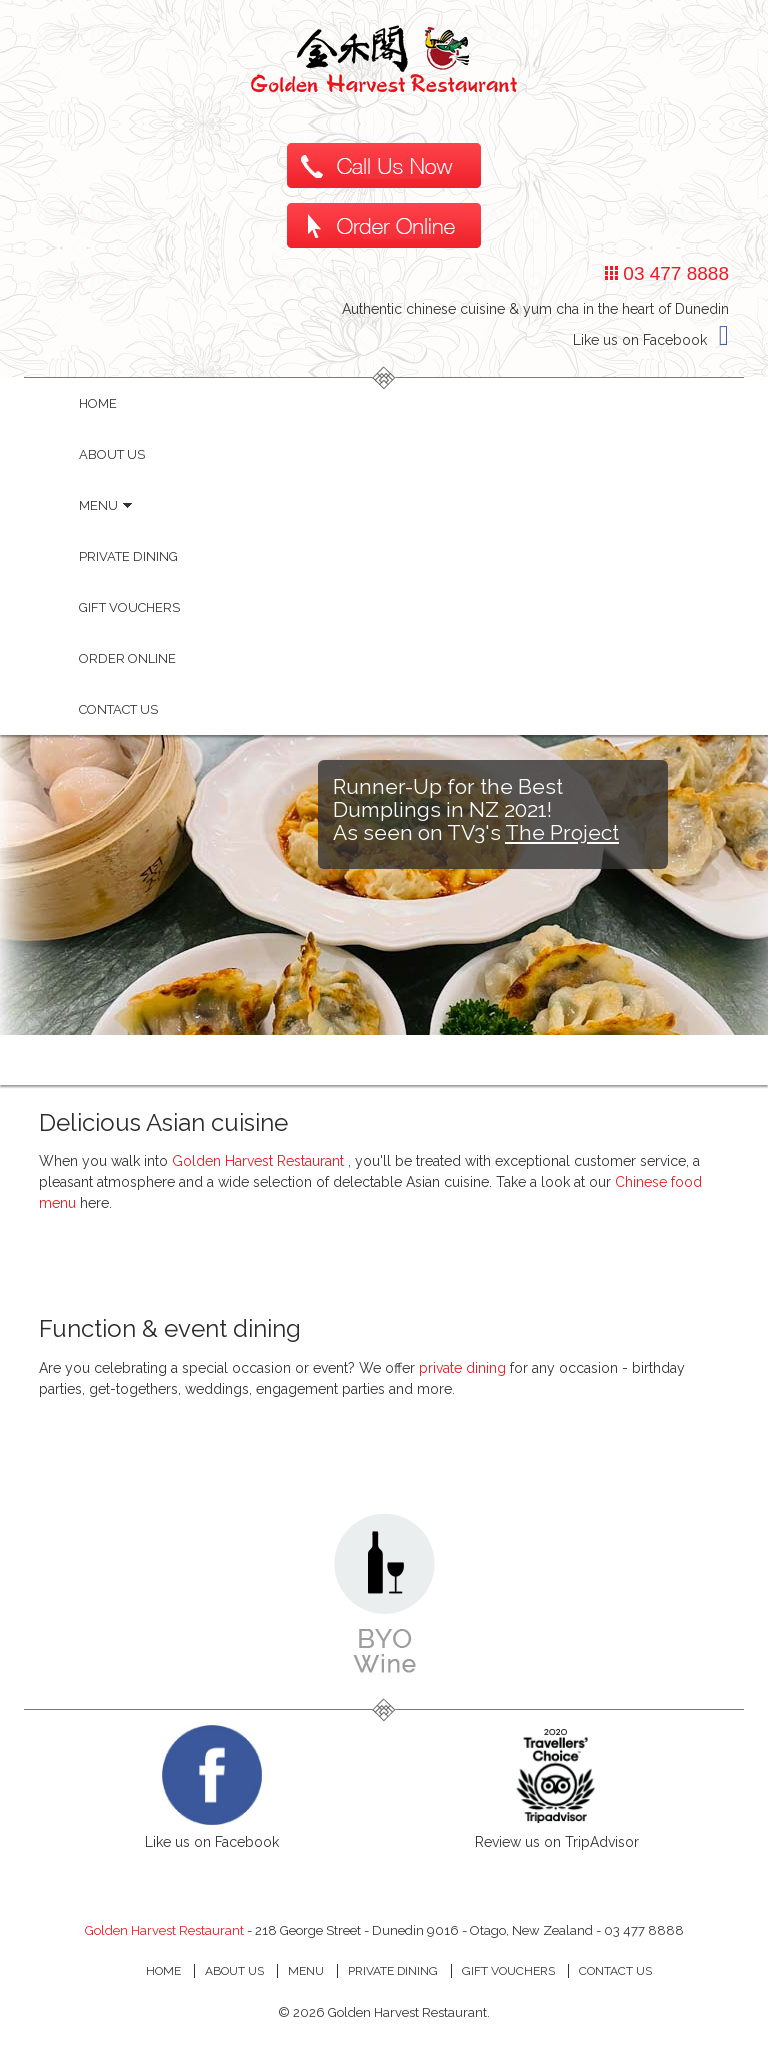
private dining (462, 1368)
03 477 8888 (673, 273)
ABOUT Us (234, 1971)
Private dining (128, 556)
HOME (98, 403)
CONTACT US (615, 1971)
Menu (105, 505)
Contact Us (118, 709)
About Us (112, 454)
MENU (306, 1971)
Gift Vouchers (129, 607)
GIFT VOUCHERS (508, 1971)
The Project (562, 832)
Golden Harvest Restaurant (260, 1161)
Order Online (127, 658)
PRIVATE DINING (393, 1971)
